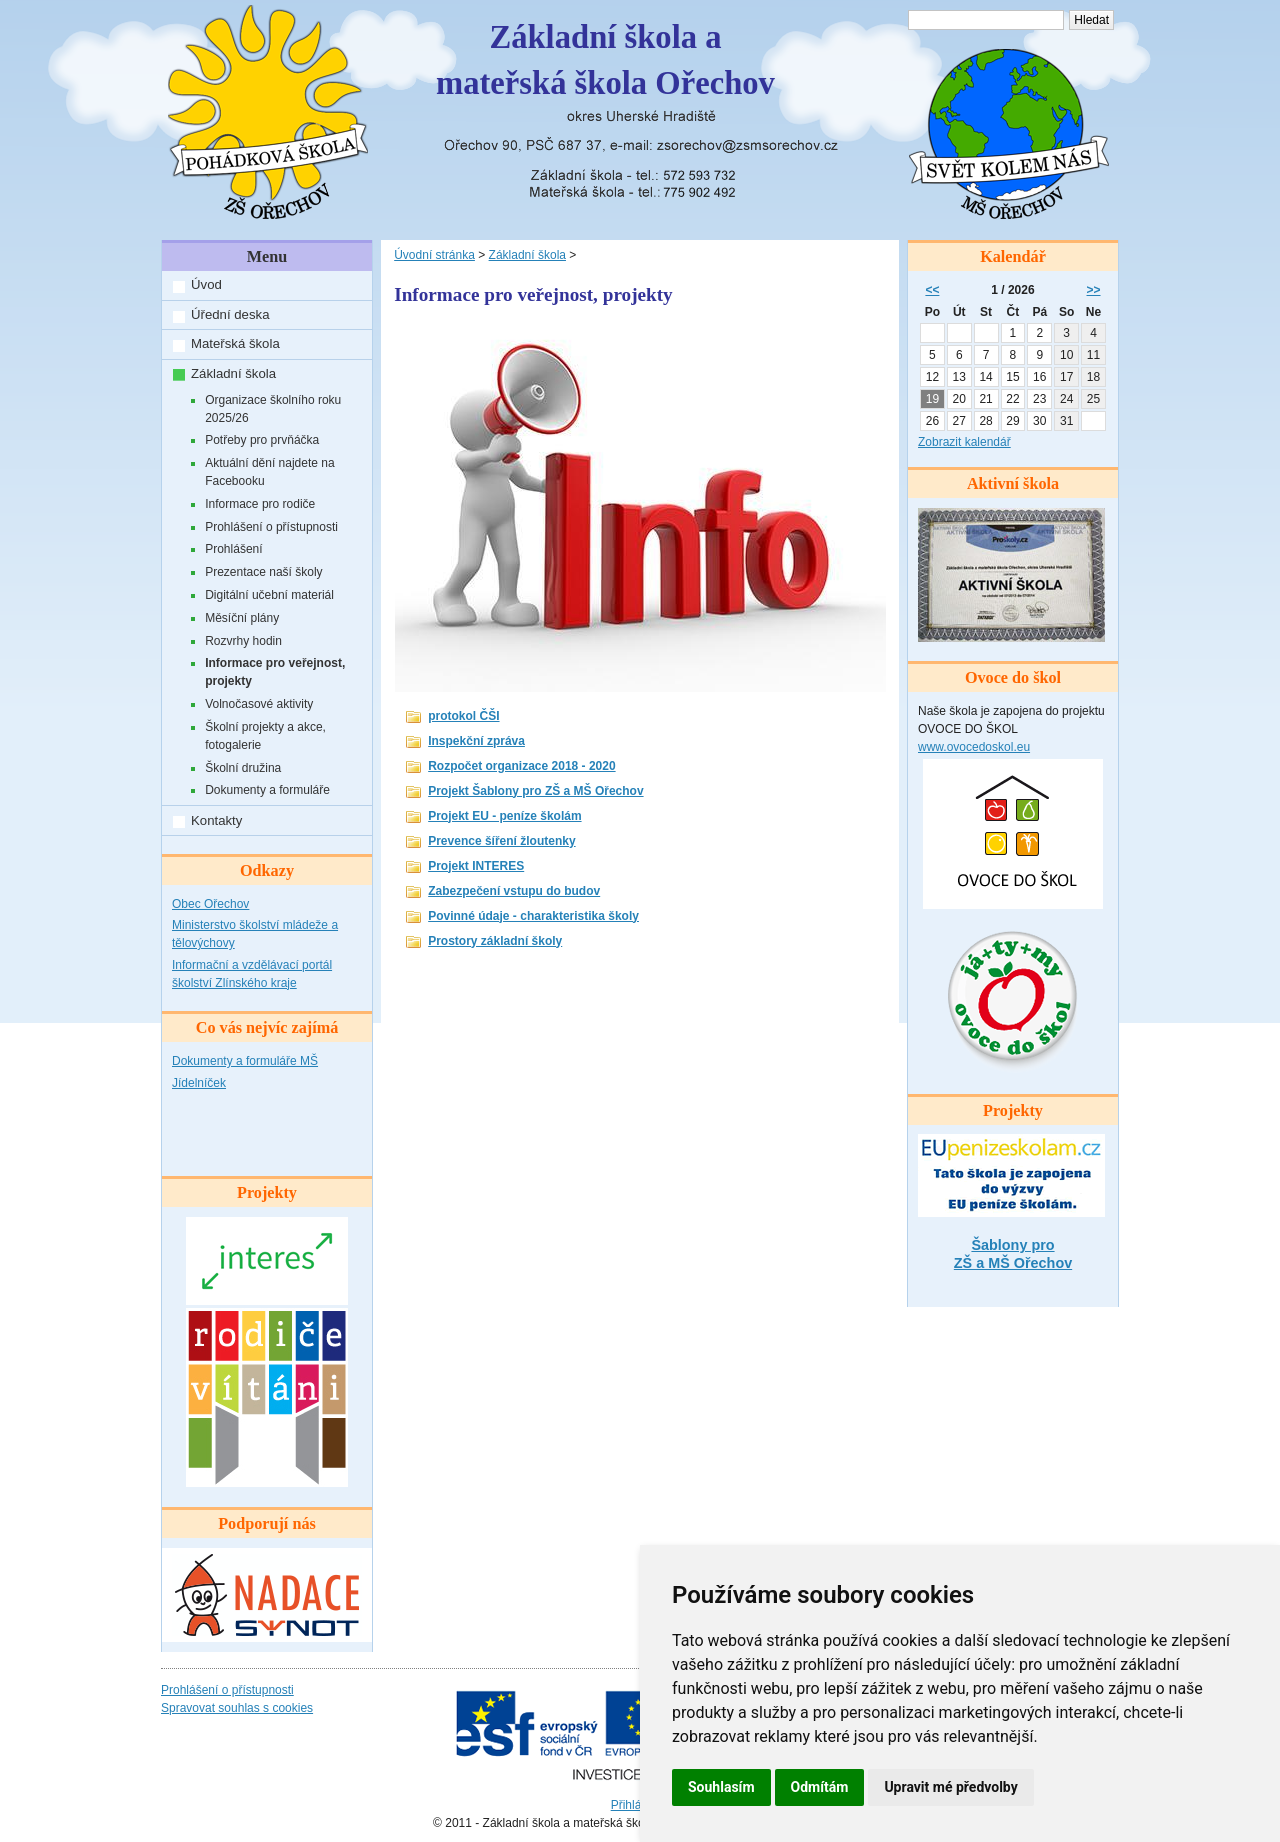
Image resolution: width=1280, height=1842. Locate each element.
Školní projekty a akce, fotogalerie (265, 736)
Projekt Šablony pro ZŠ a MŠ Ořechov (535, 791)
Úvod (206, 284)
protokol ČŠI (463, 716)
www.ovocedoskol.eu (974, 747)
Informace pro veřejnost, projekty (275, 672)
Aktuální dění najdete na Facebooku (269, 472)
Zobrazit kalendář (964, 442)
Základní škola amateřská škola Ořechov (605, 60)
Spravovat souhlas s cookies (237, 1708)
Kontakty (216, 820)
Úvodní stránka (434, 255)
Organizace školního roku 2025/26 (273, 409)
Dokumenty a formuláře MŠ (245, 1061)
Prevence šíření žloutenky (501, 841)
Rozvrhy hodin (243, 641)
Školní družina (243, 768)
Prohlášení (233, 549)
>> (1094, 290)
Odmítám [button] (820, 1787)
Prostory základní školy (495, 941)
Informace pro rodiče (260, 504)
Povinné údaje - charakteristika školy (533, 916)
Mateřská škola (235, 343)
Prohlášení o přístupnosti (271, 527)
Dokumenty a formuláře (267, 790)
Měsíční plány (242, 618)
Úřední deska (230, 314)
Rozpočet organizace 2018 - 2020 (521, 766)
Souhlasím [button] (721, 1787)
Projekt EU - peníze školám (504, 816)
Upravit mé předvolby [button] (950, 1787)
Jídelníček (199, 1083)
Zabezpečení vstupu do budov (514, 891)
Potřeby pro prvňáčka (262, 440)
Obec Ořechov (210, 904)
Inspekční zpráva (476, 741)
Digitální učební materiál (269, 595)
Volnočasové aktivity (259, 704)
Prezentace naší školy (263, 572)
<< (932, 290)
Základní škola (233, 373)
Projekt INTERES (476, 866)
